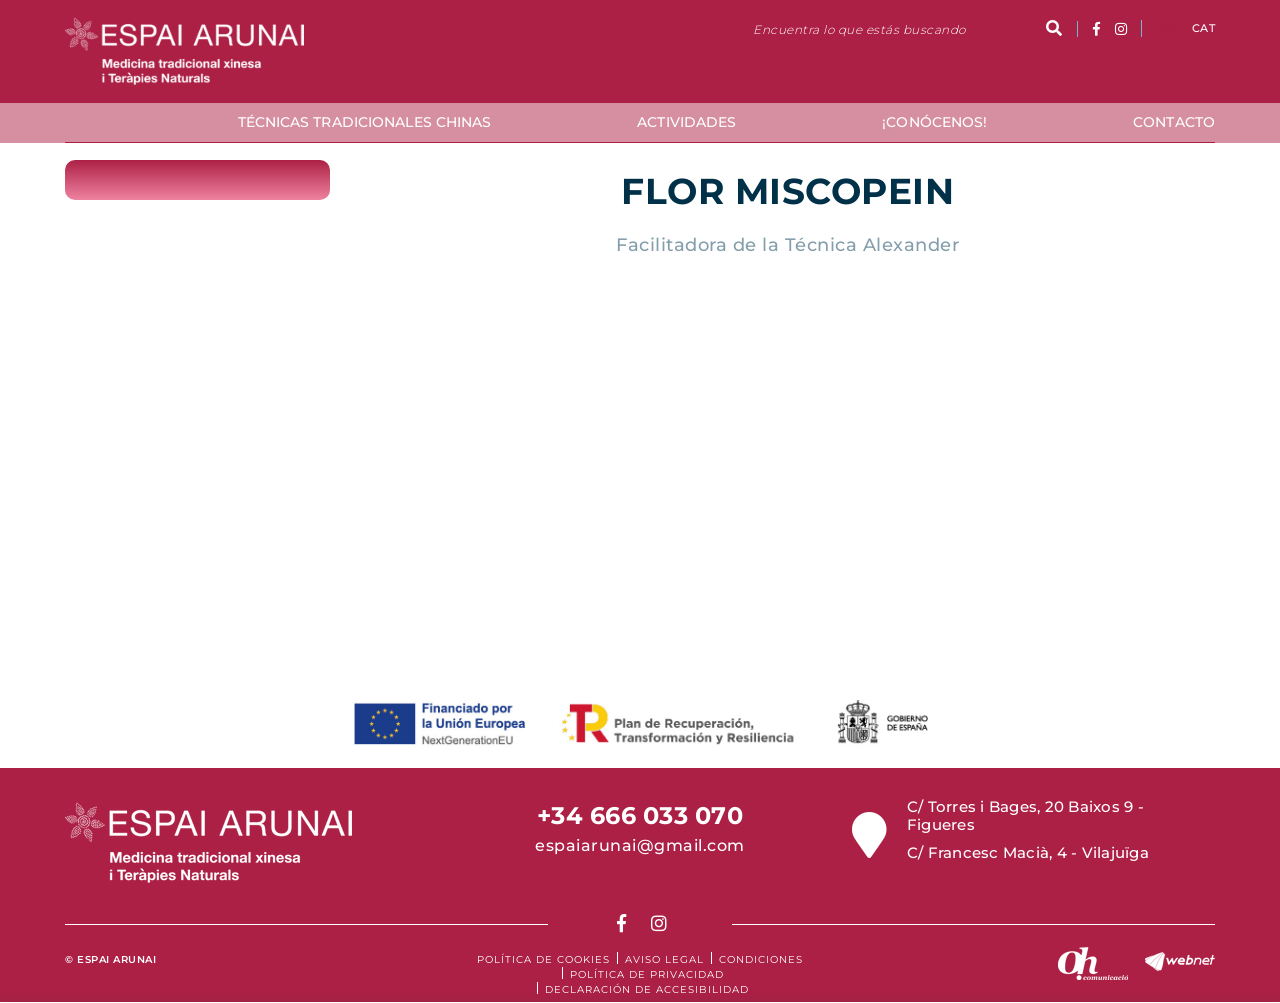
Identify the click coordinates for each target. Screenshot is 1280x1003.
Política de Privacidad (647, 974)
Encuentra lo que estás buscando (859, 29)
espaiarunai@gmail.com (640, 845)
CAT (1203, 28)
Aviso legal (664, 959)
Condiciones (761, 959)
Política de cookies (543, 959)
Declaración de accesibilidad (647, 989)
